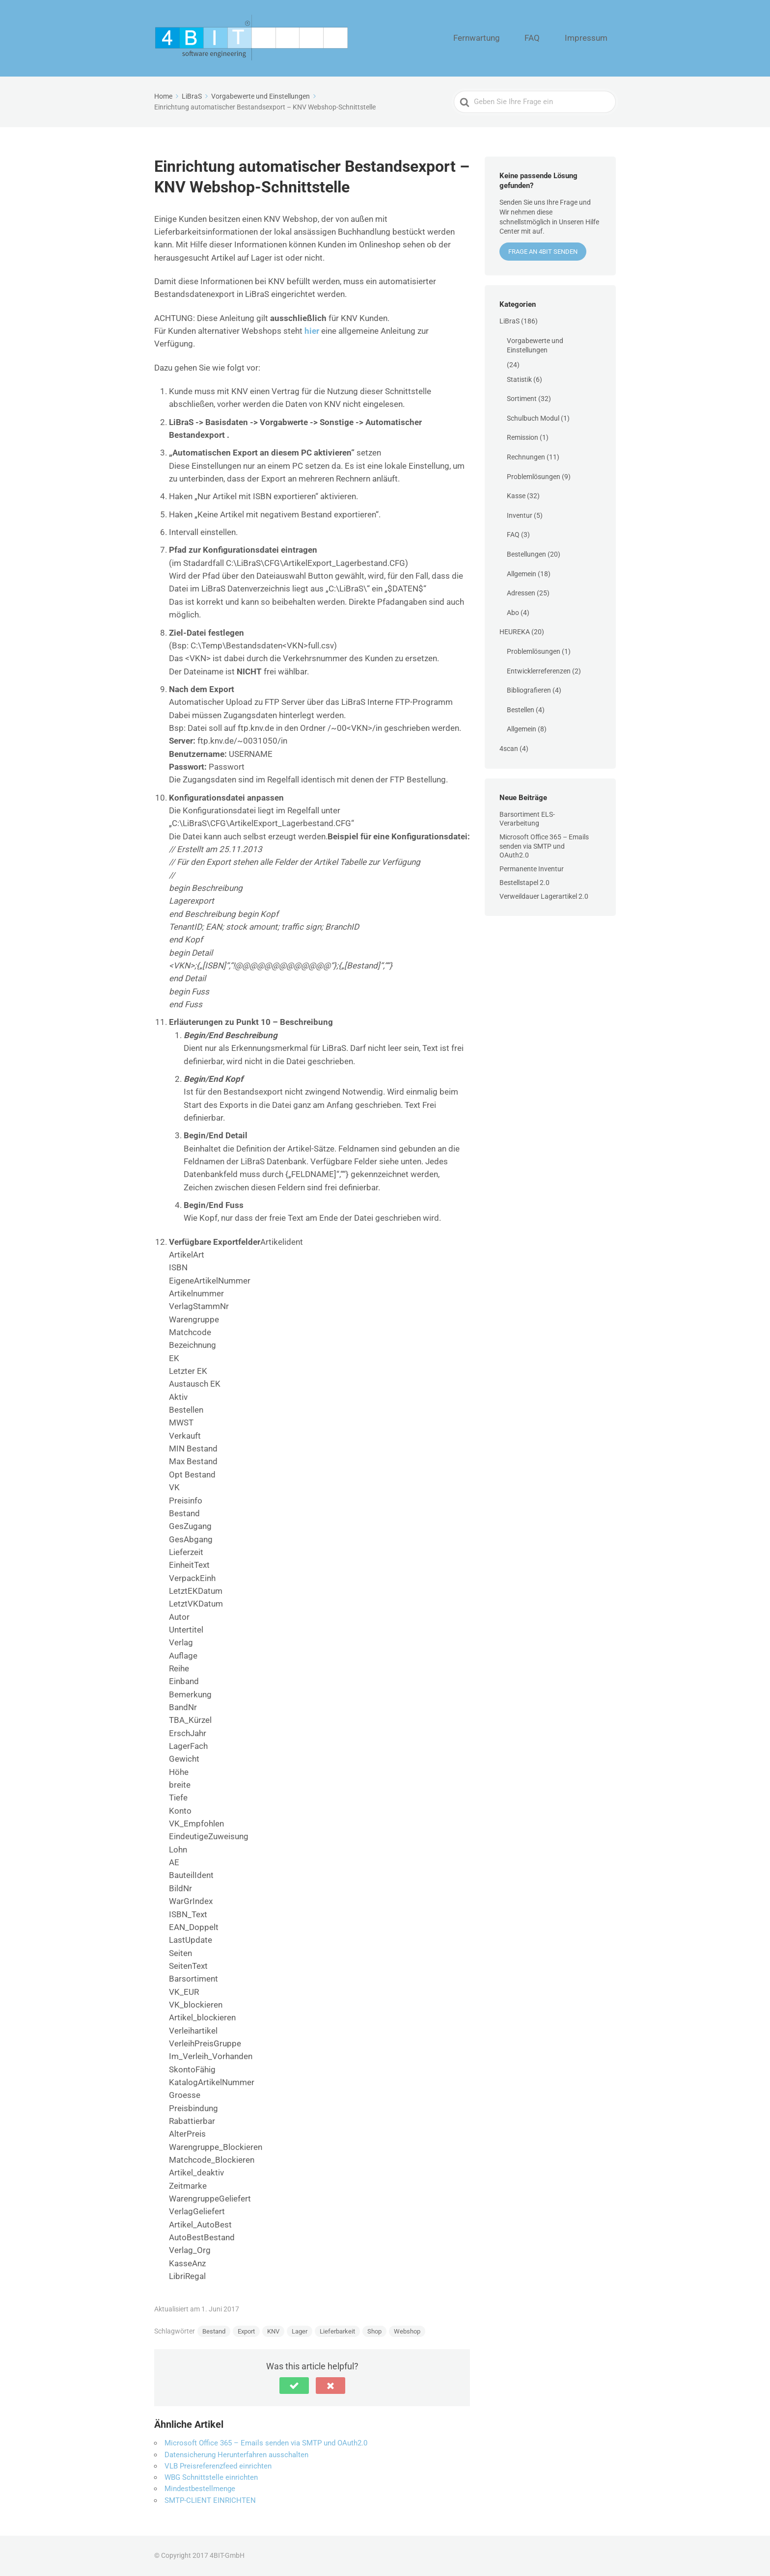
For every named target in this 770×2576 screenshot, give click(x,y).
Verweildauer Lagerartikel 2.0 (543, 896)
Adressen (521, 593)
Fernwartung (510, 38)
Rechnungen (526, 457)
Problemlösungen (533, 477)
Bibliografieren (529, 690)
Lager (299, 2331)
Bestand (213, 2331)
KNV (273, 2331)
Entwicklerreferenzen (539, 671)
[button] (294, 2385)
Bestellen (520, 710)
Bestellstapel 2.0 (524, 882)
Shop (374, 2331)
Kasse (516, 496)
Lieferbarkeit (337, 2331)
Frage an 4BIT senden (543, 251)
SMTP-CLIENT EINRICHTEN (210, 2500)
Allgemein (521, 574)
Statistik (519, 379)
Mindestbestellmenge (200, 2488)
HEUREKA (514, 632)
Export (246, 2331)
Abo (513, 613)
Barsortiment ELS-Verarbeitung (527, 818)
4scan (508, 748)
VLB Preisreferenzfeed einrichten (218, 2466)
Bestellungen (526, 554)
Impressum (593, 38)
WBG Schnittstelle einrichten (211, 2477)
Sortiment (522, 398)
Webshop (407, 2331)
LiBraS (509, 321)
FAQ (552, 38)
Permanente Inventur (531, 869)
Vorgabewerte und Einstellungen (535, 345)
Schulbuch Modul (533, 418)
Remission (522, 437)
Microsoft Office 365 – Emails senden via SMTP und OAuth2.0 (266, 2443)
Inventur (519, 515)
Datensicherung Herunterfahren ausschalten (236, 2454)
